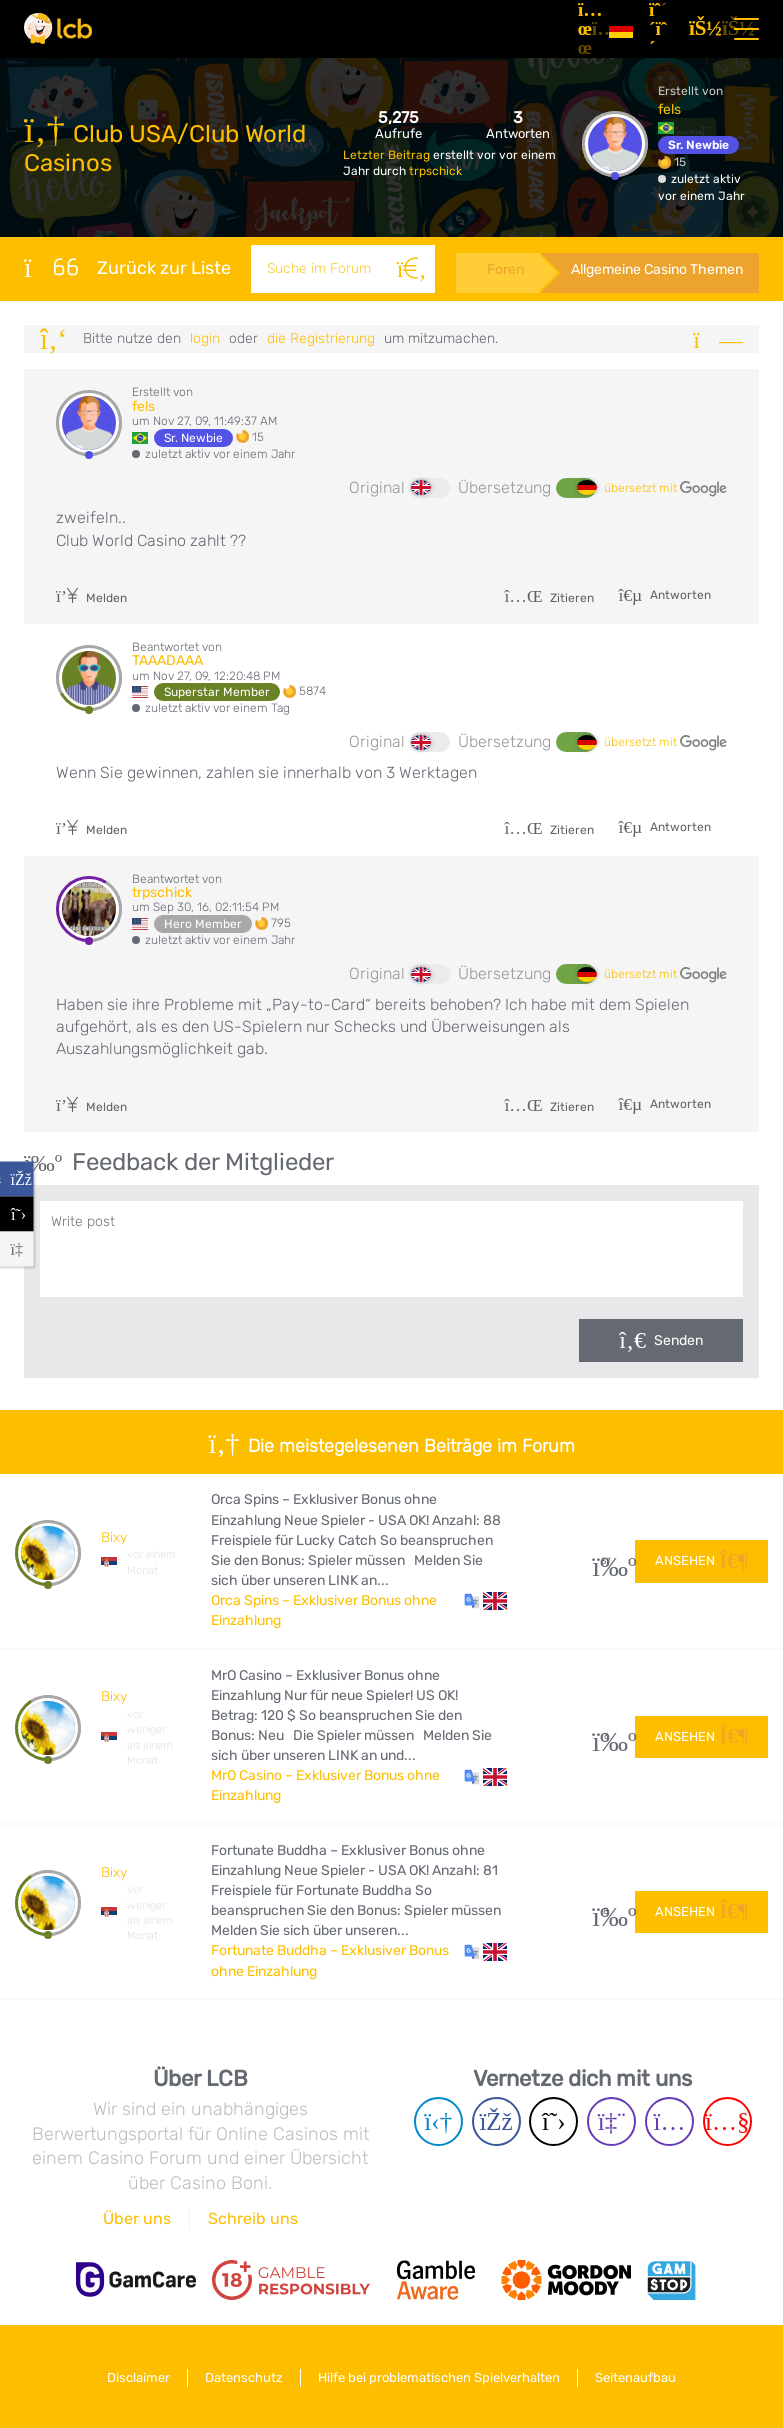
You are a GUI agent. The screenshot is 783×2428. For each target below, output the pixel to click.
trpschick (435, 171)
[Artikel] (585, 29)
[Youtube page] (727, 2121)
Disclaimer (135, 2376)
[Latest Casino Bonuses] (58, 28)
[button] (485, 1601)
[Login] (701, 29)
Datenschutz (243, 2376)
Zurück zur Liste (127, 267)
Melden (91, 598)
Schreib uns (253, 2218)
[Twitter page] (553, 2121)
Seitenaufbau (638, 2376)
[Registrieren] (661, 29)
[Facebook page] (496, 2121)
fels (669, 109)
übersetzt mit (665, 489)
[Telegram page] (438, 2121)
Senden (678, 1340)
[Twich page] (611, 2121)
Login (205, 338)
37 (606, 1561)
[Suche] (410, 269)
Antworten (679, 595)
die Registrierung (321, 338)
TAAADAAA (167, 660)
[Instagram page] (669, 2121)
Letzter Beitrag (388, 155)
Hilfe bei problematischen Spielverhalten (440, 2376)
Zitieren (549, 598)
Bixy (114, 1537)
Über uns (137, 2218)
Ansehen (701, 1560)
